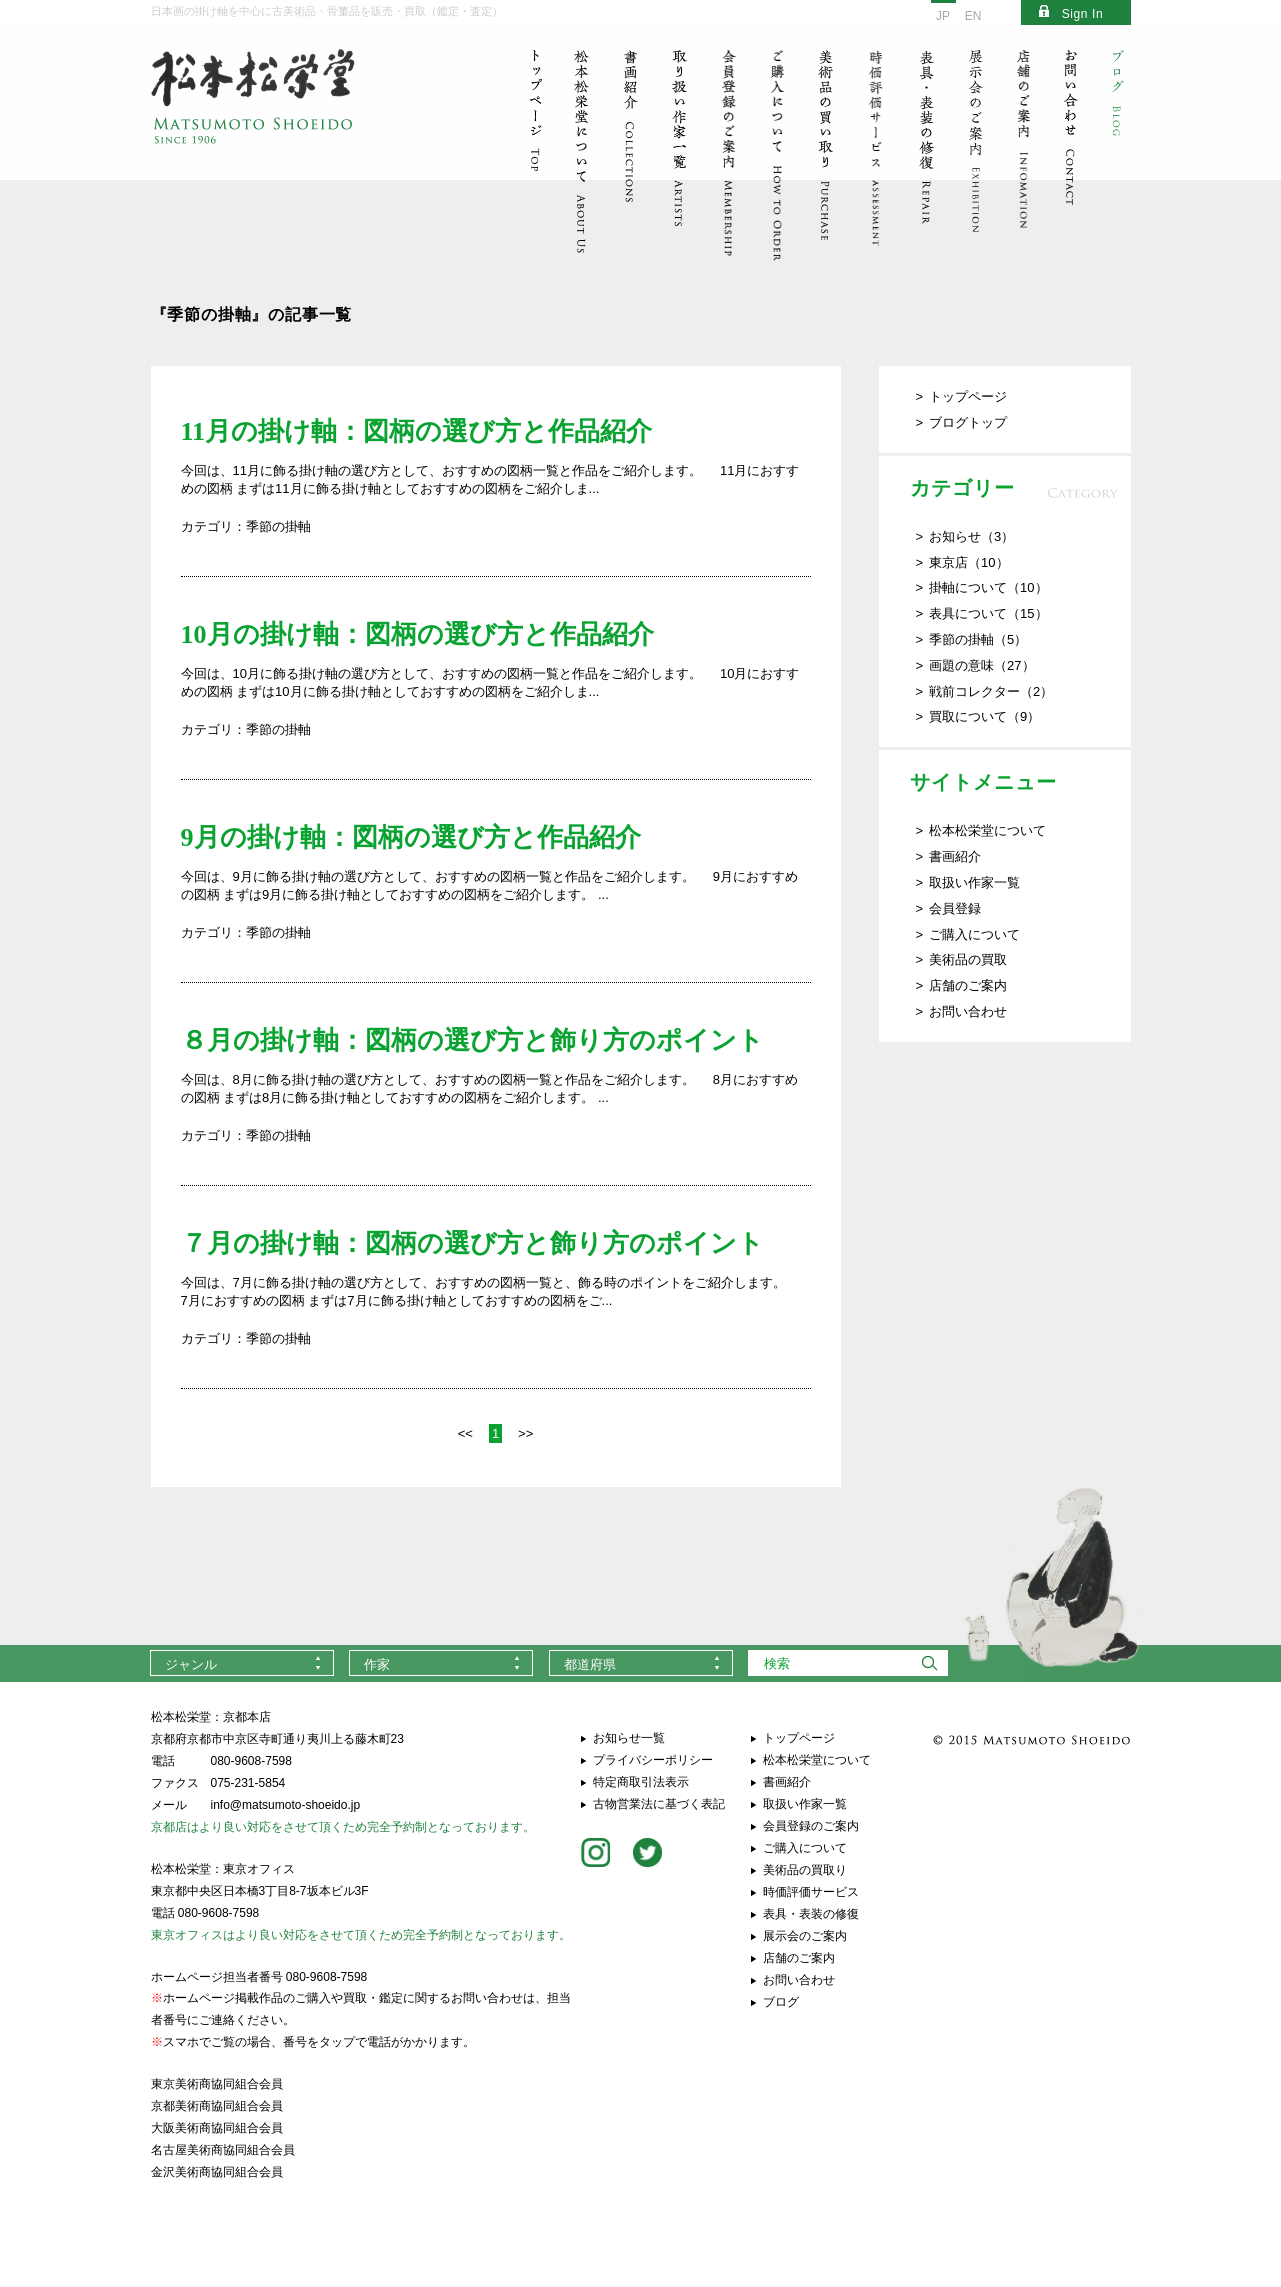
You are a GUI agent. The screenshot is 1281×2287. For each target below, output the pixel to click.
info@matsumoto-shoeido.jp (286, 1805)
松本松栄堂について (987, 830)
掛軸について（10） (988, 587)
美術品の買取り (805, 1870)
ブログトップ (968, 422)
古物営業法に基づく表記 (659, 1804)
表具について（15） (988, 613)
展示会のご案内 (805, 1936)
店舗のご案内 (968, 985)
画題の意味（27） (981, 665)
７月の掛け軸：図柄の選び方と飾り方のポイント (472, 1243)
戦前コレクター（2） (991, 691)
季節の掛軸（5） (978, 639)
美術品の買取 (968, 959)
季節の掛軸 (278, 526)
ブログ (781, 2002)
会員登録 (955, 908)
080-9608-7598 (251, 1761)
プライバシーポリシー (653, 1760)
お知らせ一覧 (629, 1738)
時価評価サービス (811, 1892)
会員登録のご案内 (811, 1826)
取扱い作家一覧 (974, 882)
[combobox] (242, 1663)
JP (943, 16)
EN (973, 16)
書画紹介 (955, 856)
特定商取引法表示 (641, 1782)
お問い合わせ (968, 1011)
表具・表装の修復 (811, 1914)
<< (465, 1433)
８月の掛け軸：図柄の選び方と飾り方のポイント (472, 1040)
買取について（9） (984, 716)
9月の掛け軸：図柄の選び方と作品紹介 (411, 837)
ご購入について (974, 934)
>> (525, 1433)
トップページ (968, 396)
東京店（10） (968, 562)
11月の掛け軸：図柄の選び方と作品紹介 (417, 431)
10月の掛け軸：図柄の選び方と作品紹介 (417, 634)
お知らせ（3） (971, 536)
